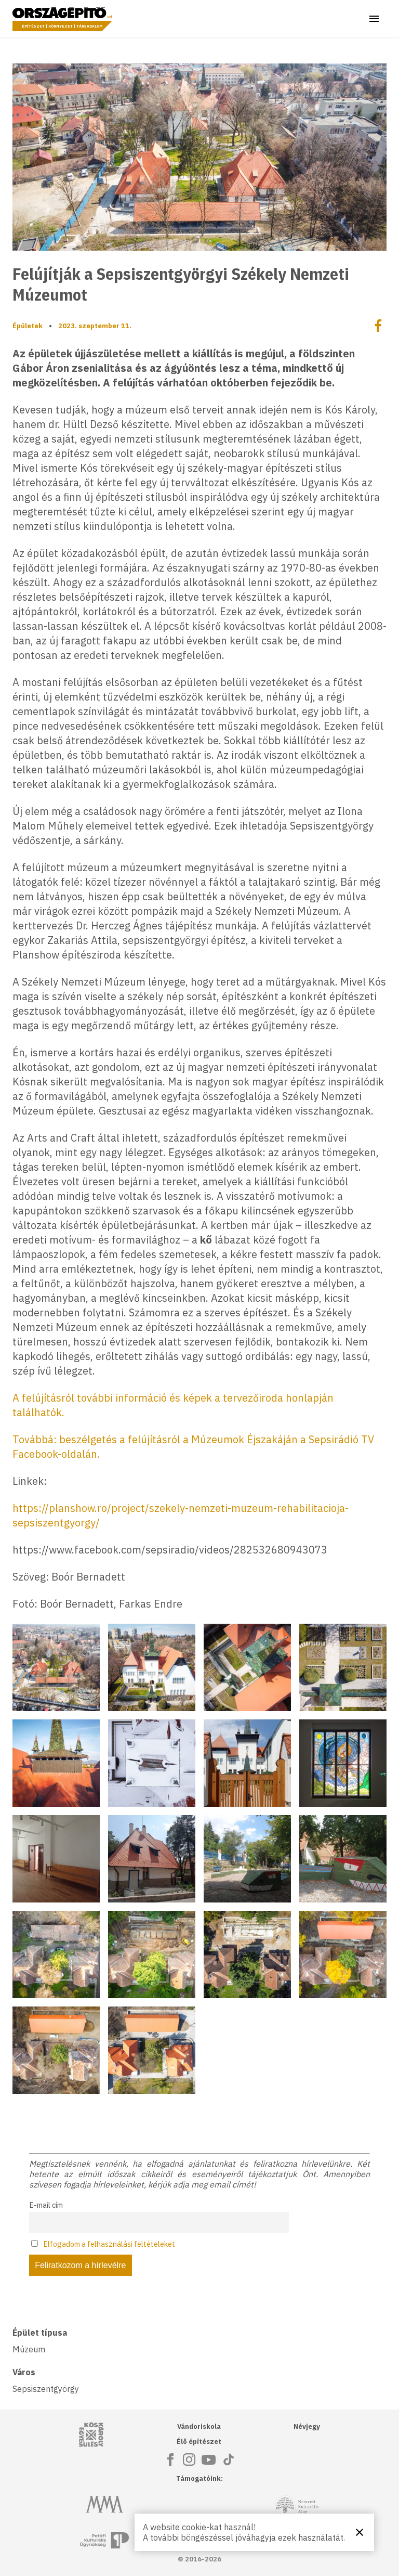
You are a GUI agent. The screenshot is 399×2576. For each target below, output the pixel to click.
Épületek (27, 325)
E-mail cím (46, 2205)
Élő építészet (199, 2441)
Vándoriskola (199, 2426)
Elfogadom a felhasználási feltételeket (109, 2244)
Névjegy (307, 2426)
